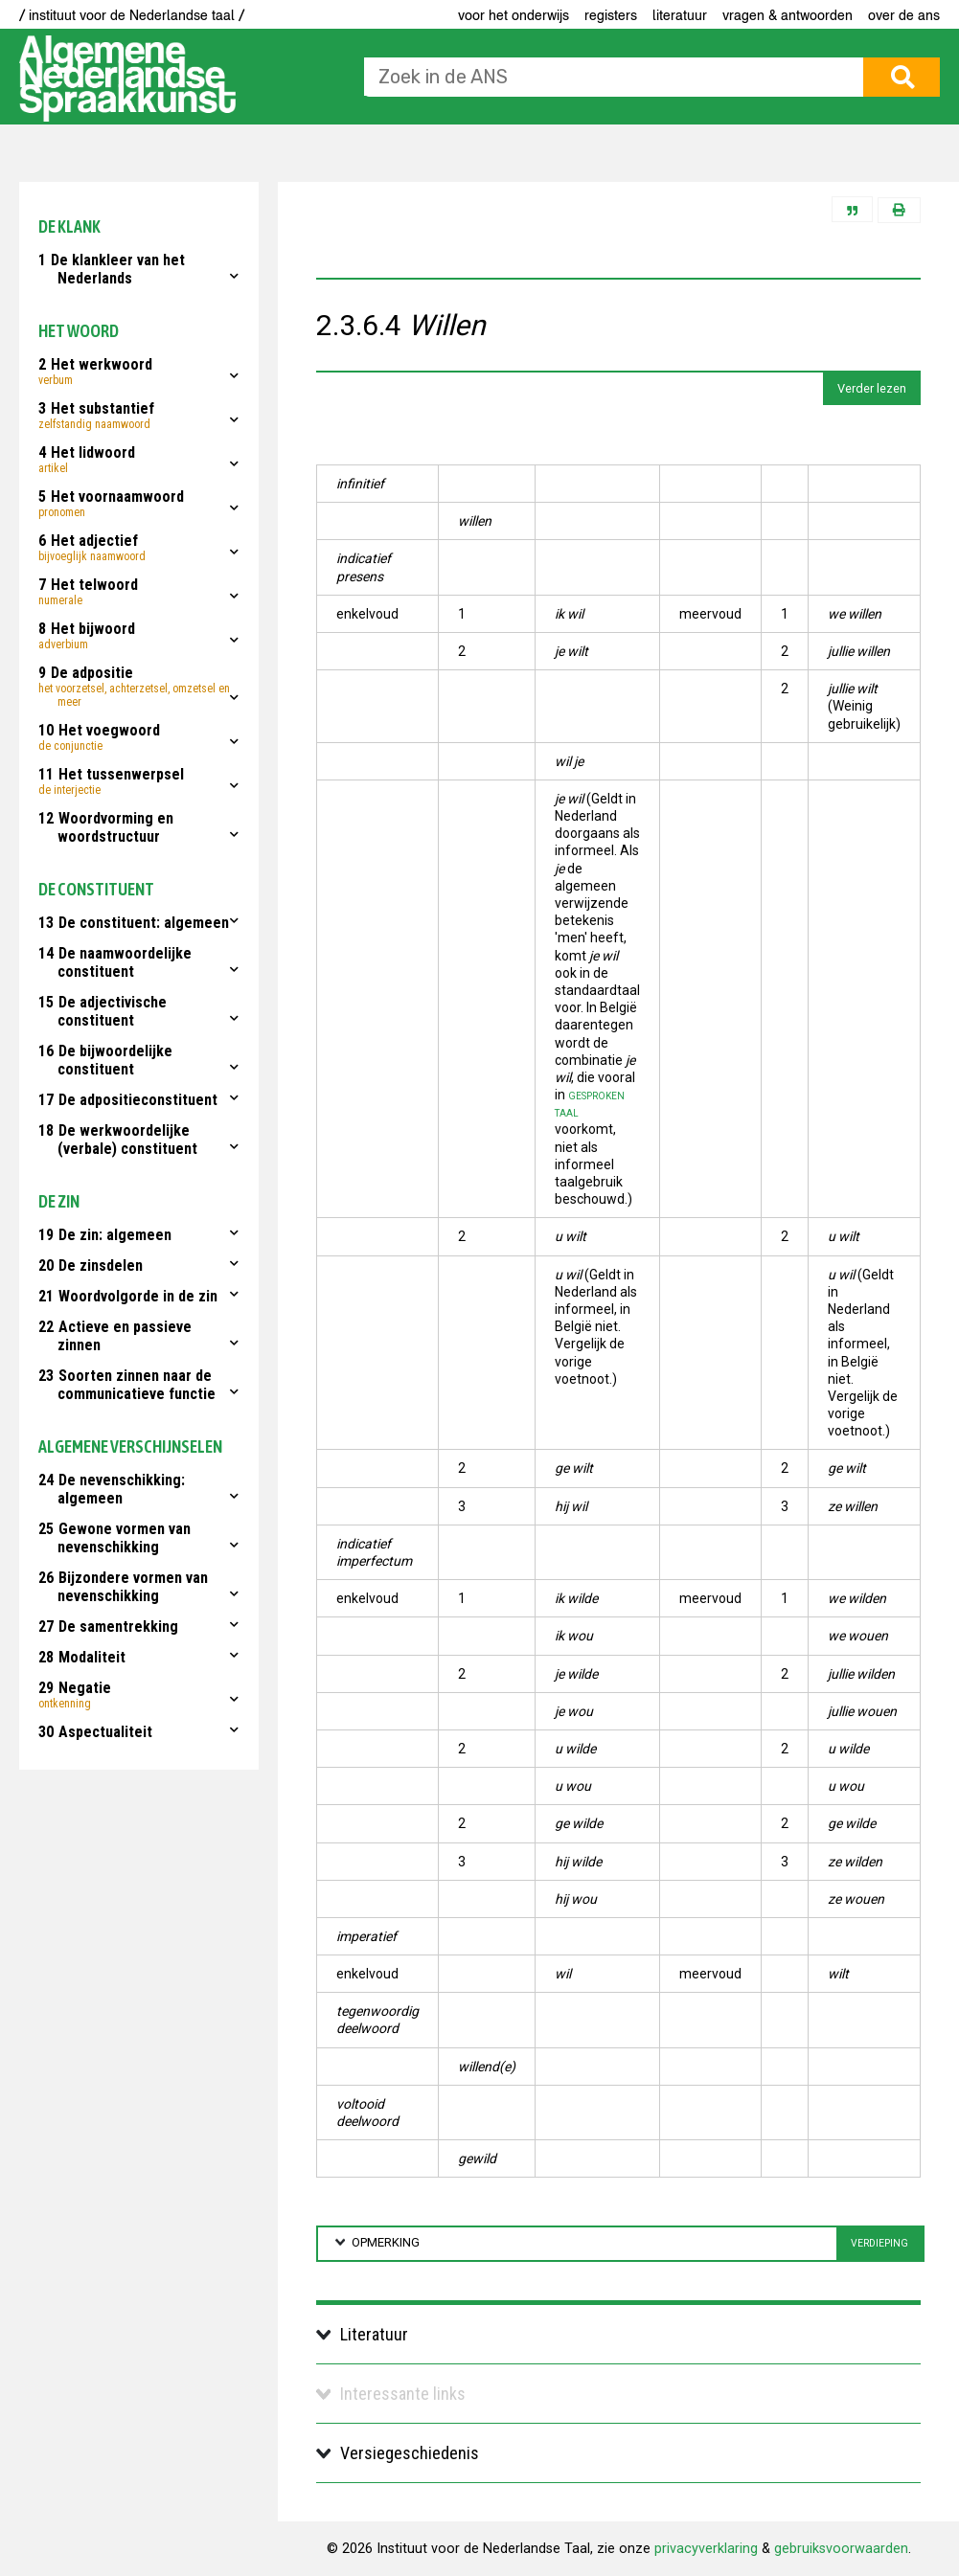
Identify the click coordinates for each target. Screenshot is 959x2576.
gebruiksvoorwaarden (841, 2549)
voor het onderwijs (513, 15)
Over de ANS (904, 15)
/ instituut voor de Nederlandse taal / (131, 15)
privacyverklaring (706, 2549)
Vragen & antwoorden (787, 15)
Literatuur (679, 15)
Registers (610, 15)
